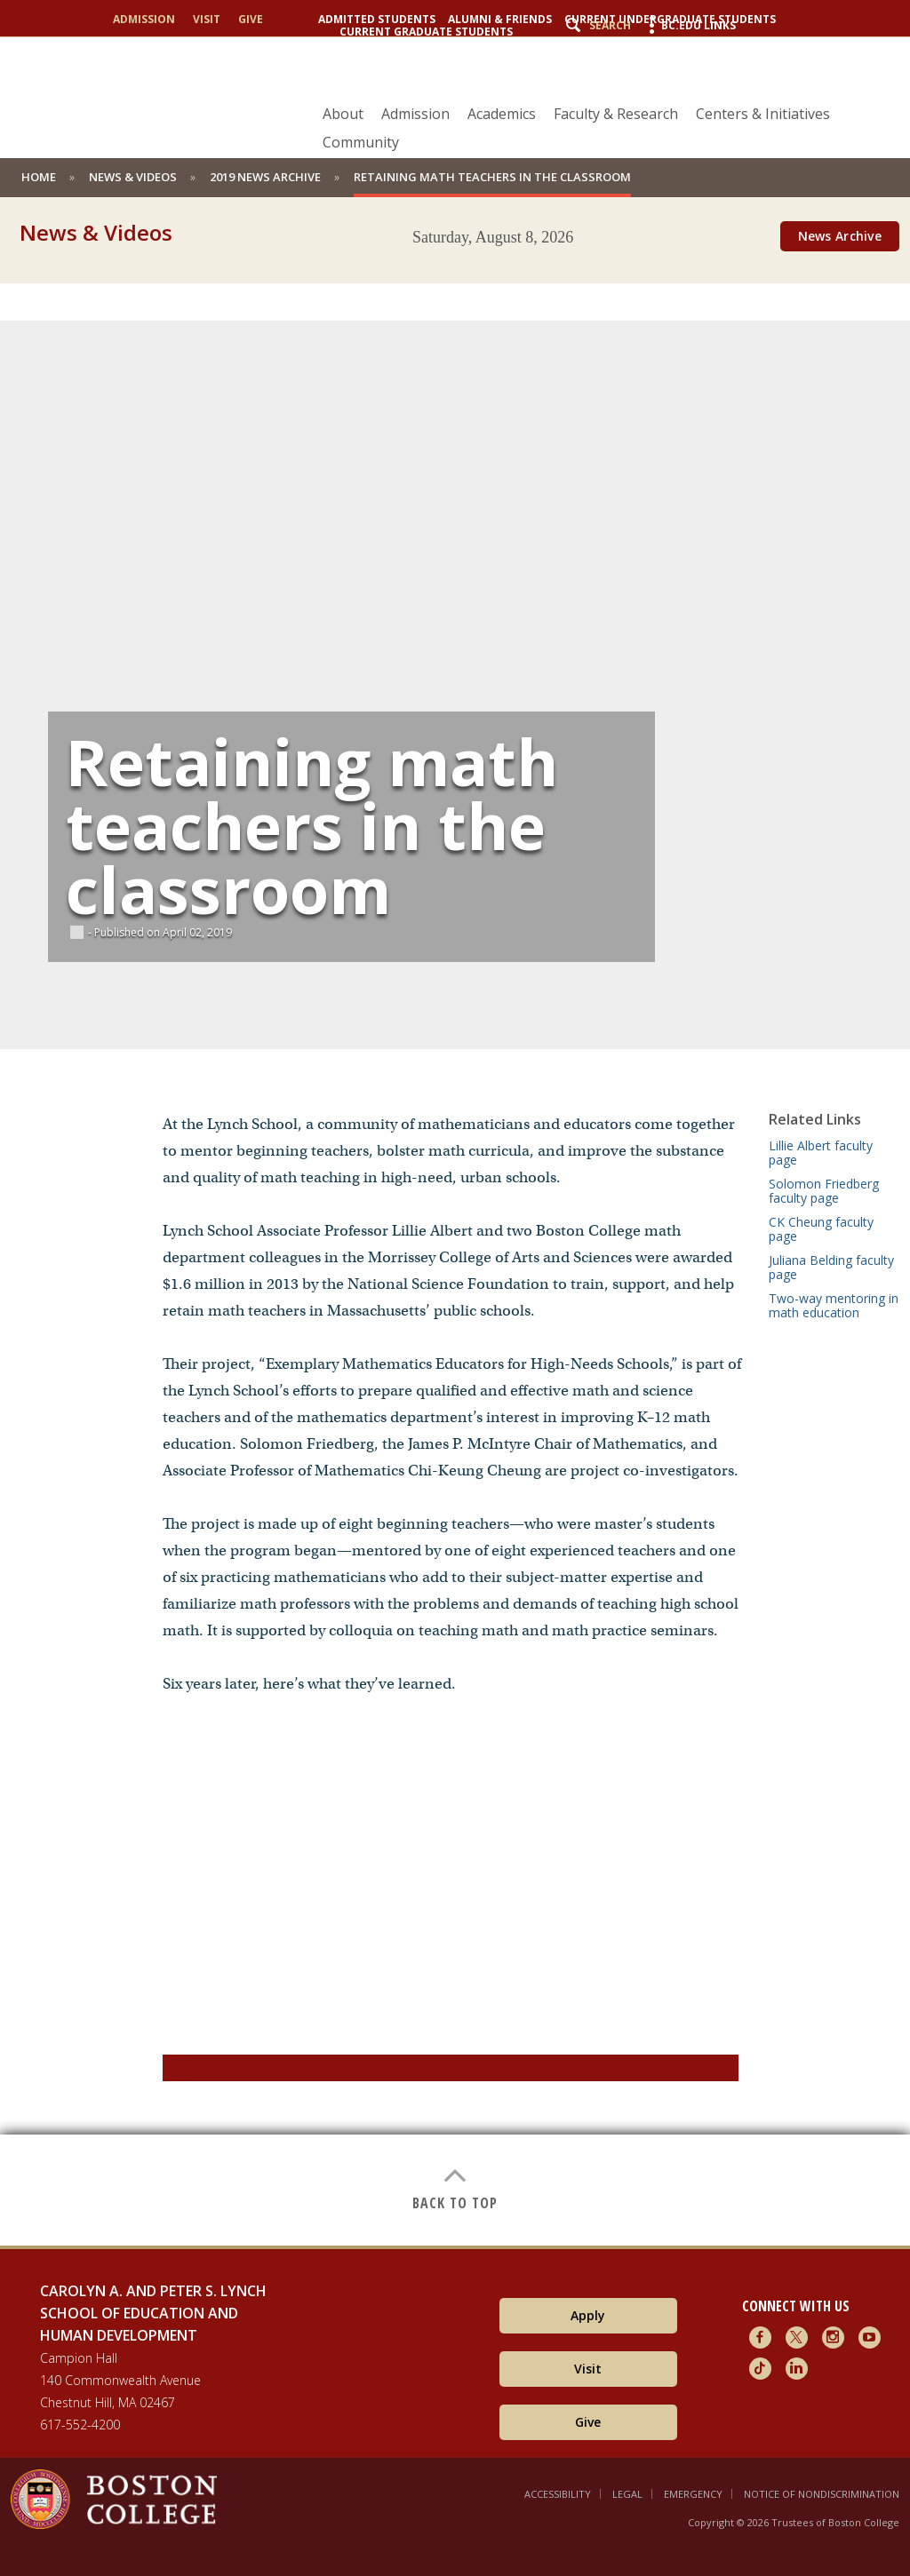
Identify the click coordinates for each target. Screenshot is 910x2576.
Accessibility (557, 2493)
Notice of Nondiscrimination (821, 2493)
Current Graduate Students (426, 32)
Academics (501, 113)
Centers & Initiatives (763, 113)
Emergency (693, 2493)
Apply (588, 2315)
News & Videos (133, 177)
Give (250, 19)
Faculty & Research (616, 113)
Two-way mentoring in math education (833, 1305)
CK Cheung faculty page (821, 1228)
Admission (144, 19)
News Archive (840, 235)
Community (361, 142)
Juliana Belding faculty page (831, 1267)
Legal (627, 2493)
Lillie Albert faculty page (821, 1152)
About (343, 113)
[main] (455, 1251)
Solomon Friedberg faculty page (824, 1190)
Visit (206, 19)
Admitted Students (376, 19)
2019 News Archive (265, 177)
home (38, 177)
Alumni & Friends (500, 19)
